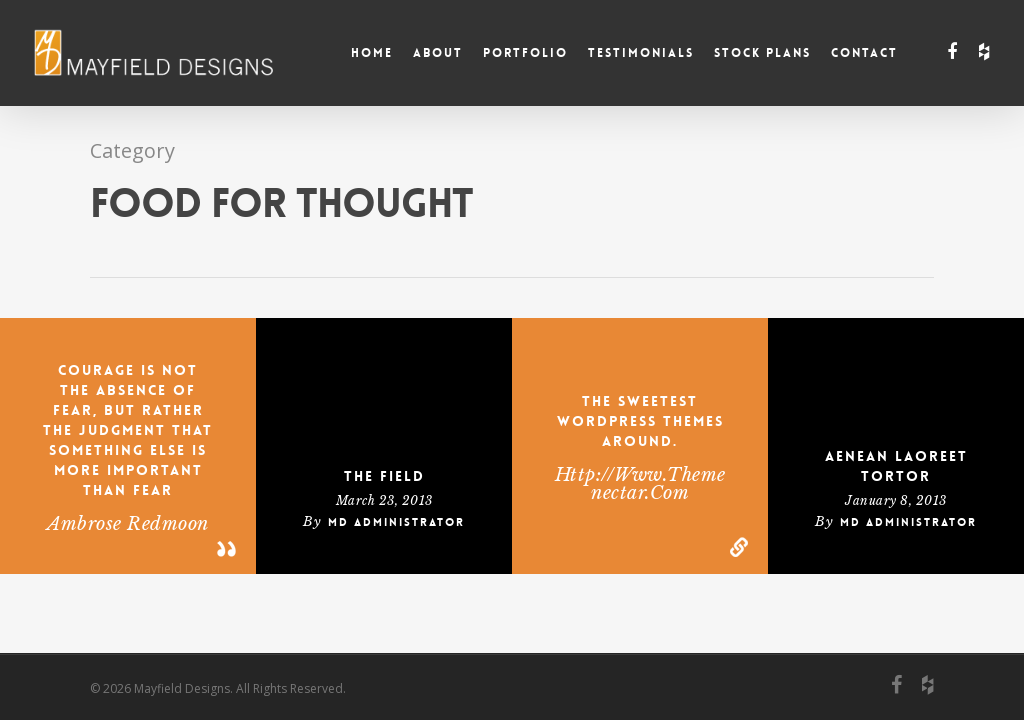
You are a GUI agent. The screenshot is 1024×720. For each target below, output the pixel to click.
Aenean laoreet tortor (896, 466)
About (438, 53)
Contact (864, 53)
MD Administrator (396, 522)
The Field (384, 476)
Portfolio (525, 53)
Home (372, 53)
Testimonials (641, 53)
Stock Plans (762, 53)
